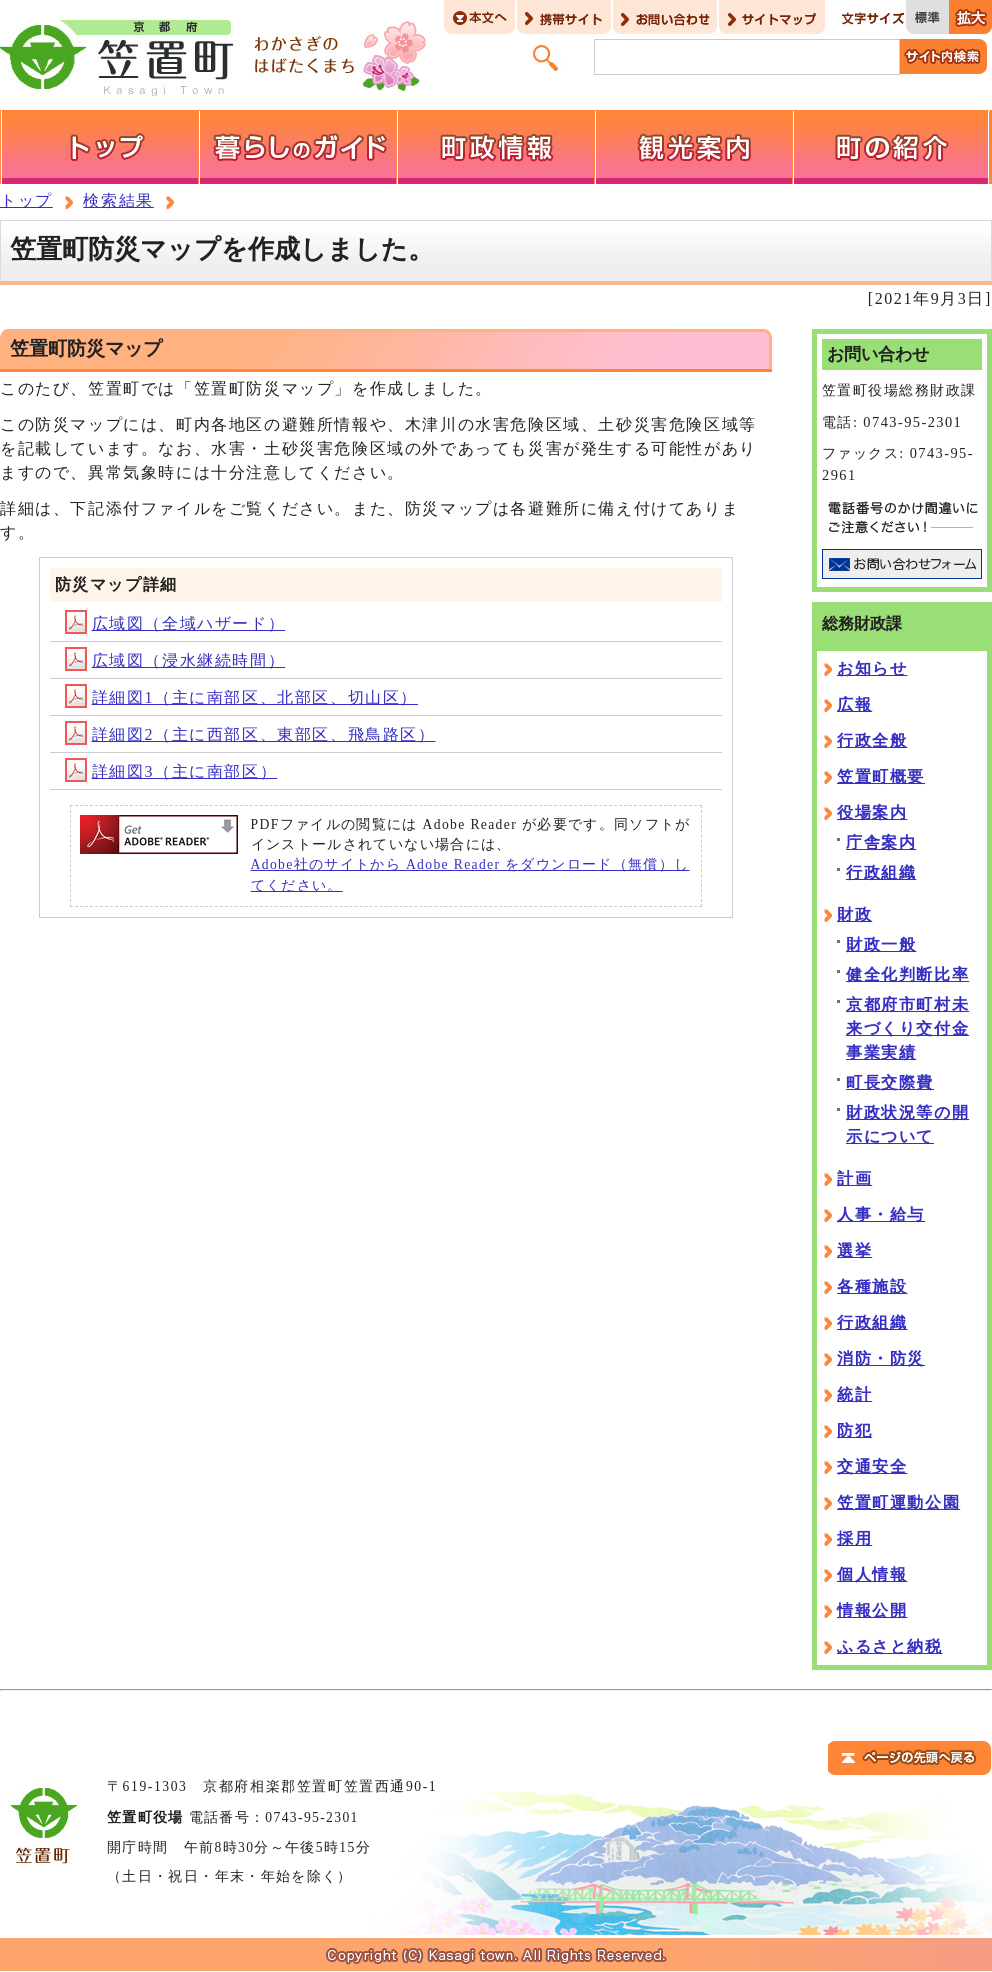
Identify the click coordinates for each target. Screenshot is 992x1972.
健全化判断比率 (907, 974)
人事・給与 (881, 1214)
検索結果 (118, 200)
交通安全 (872, 1466)
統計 (854, 1394)
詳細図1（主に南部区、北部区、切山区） (241, 697)
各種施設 (872, 1286)
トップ (26, 200)
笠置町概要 (881, 776)
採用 (854, 1538)
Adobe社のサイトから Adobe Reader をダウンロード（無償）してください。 (470, 874)
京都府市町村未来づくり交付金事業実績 (907, 1028)
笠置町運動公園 (898, 1502)
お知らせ (872, 668)
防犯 (854, 1430)
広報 (854, 704)
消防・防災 (881, 1358)
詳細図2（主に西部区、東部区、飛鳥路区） (250, 734)
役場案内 (872, 812)
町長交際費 (890, 1082)
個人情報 (872, 1574)
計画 (854, 1178)
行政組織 (881, 872)
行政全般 (872, 740)
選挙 (854, 1250)
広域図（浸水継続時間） (175, 660)
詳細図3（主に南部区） (171, 771)
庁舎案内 (881, 842)
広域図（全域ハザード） (175, 623)
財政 (854, 914)
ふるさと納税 (890, 1646)
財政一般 (881, 944)
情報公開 (872, 1610)
